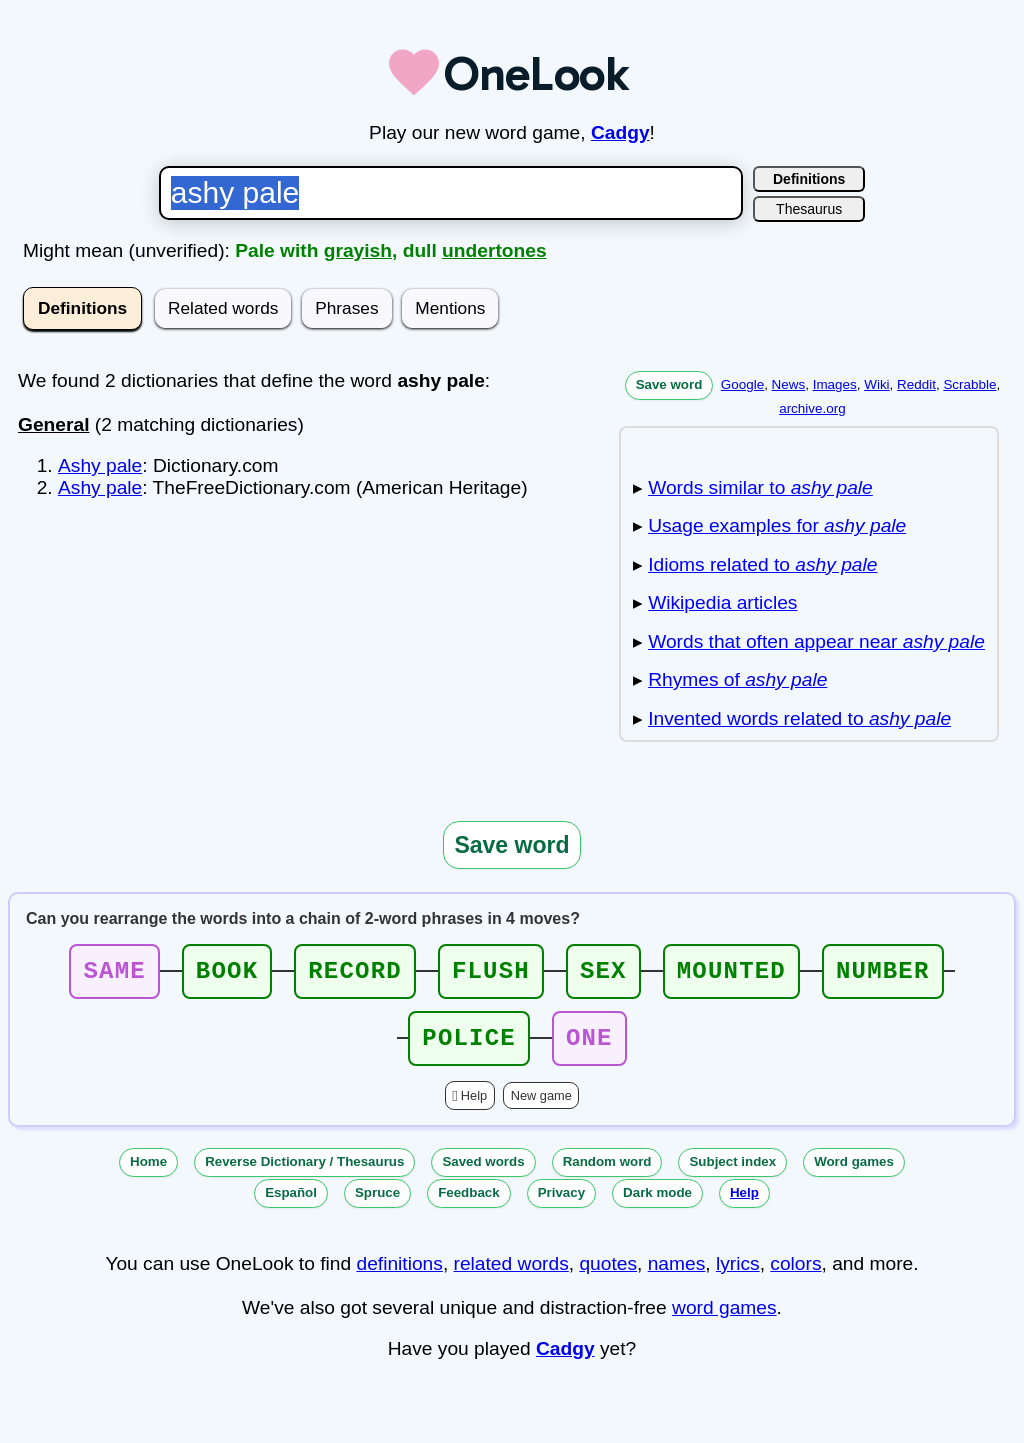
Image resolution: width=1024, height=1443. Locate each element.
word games (724, 1319)
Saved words (483, 1173)
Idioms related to (762, 564)
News (789, 384)
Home (148, 1173)
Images (835, 384)
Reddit (916, 384)
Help (474, 1107)
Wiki (876, 384)
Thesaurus (809, 209)
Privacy (561, 1204)
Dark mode (657, 1204)
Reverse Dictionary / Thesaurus (304, 1173)
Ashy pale (100, 465)
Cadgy (620, 132)
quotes (608, 1275)
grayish (358, 250)
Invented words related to (799, 718)
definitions (399, 1275)
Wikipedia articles (722, 602)
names (677, 1275)
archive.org (812, 408)
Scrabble (969, 384)
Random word (607, 1173)
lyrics (738, 1275)
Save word (669, 384)
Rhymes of (737, 679)
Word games (854, 1173)
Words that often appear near (816, 641)
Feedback (469, 1204)
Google (742, 384)
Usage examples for (777, 525)
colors (795, 1275)
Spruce (377, 1204)
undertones (494, 250)
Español (291, 1204)
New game (541, 1107)
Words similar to (760, 487)
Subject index (732, 1173)
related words (511, 1275)
